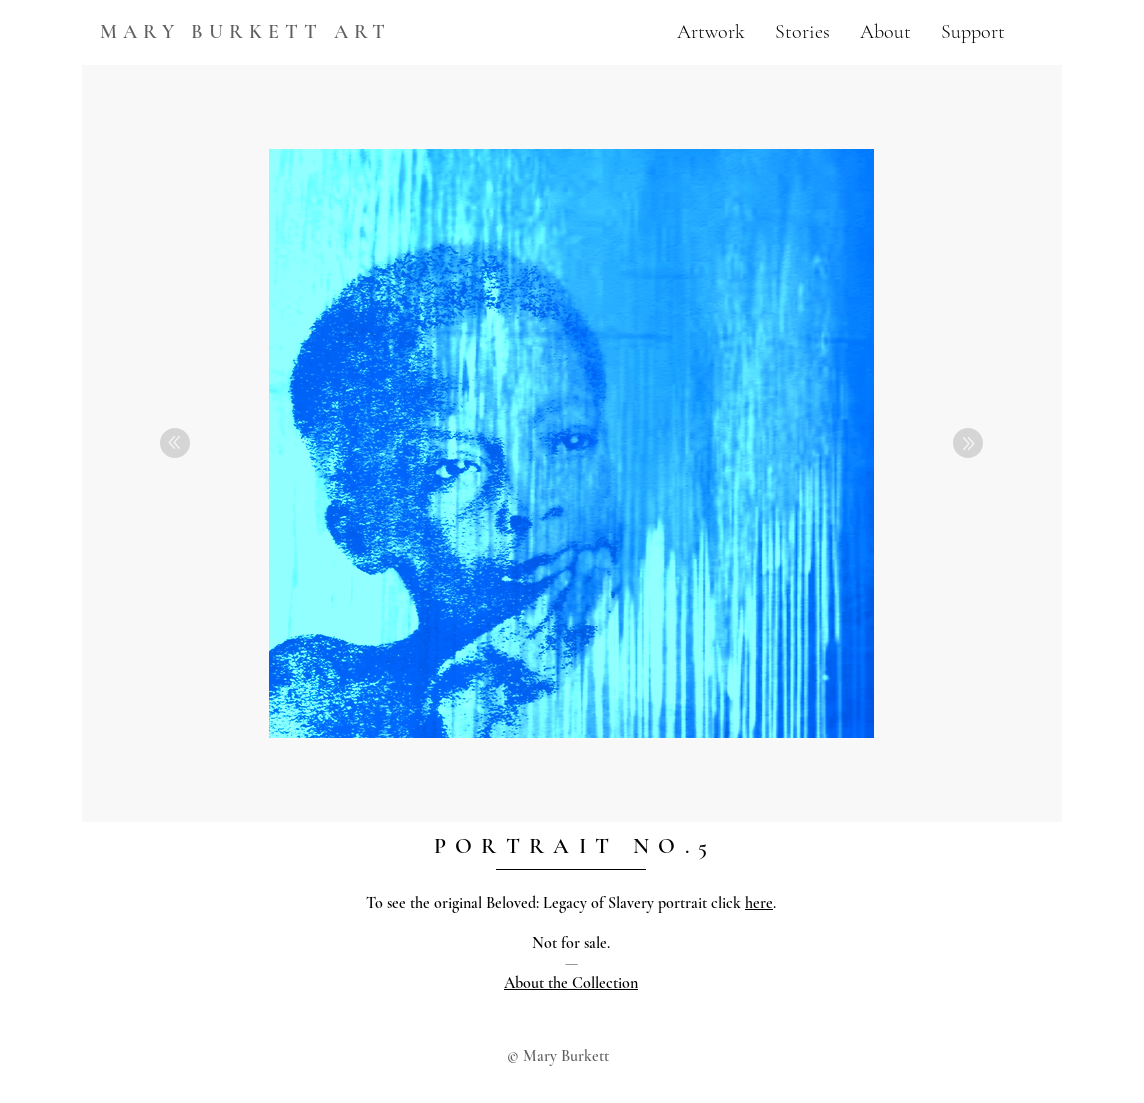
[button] (711, 32)
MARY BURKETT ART (245, 32)
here (759, 903)
